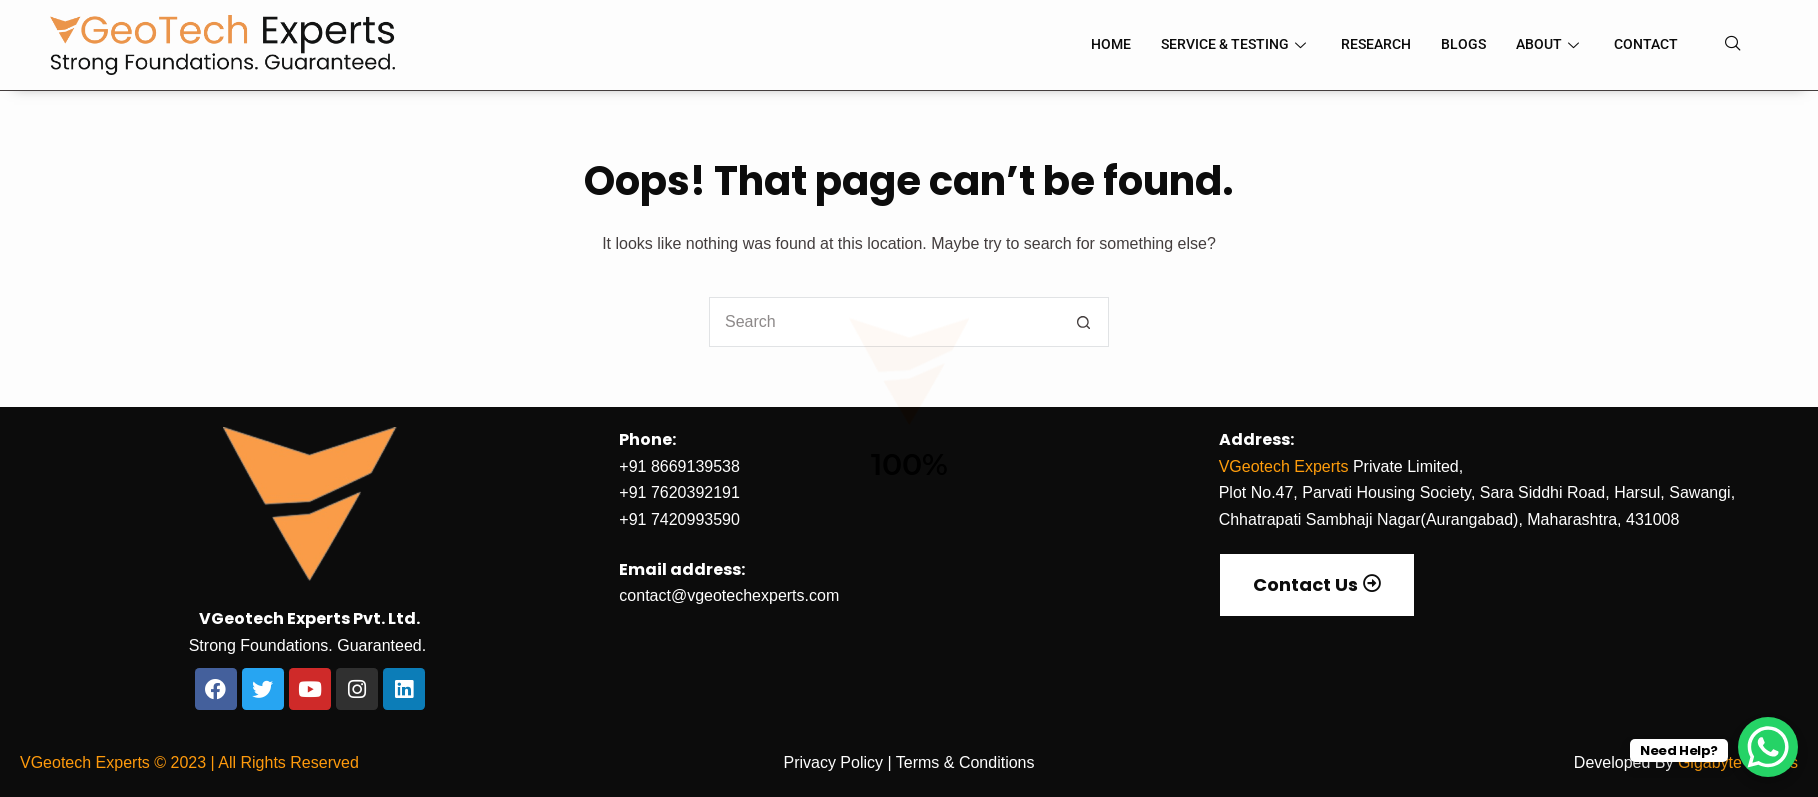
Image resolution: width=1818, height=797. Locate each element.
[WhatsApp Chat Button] (1768, 747)
